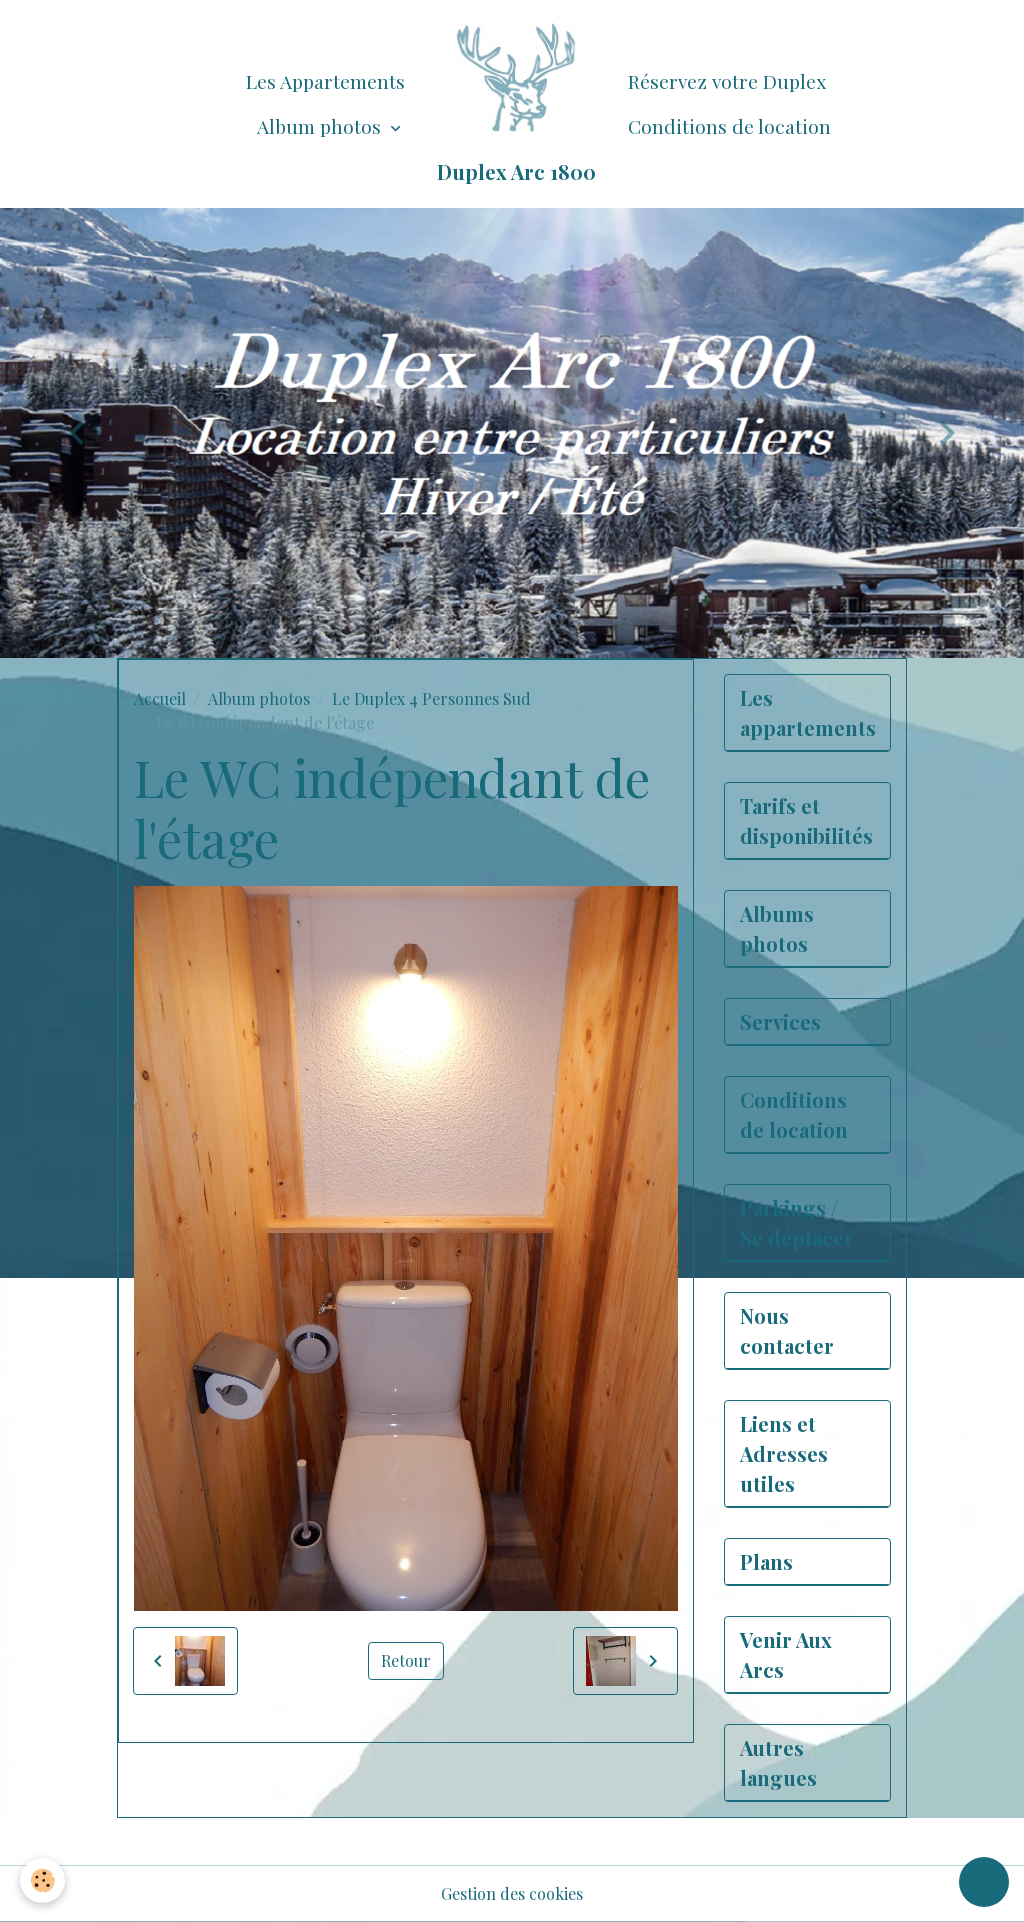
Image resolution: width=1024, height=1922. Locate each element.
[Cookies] (42, 1880)
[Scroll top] (984, 1882)
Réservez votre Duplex (727, 81)
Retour (406, 1660)
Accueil (160, 698)
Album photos (321, 126)
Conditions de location (729, 126)
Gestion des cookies (512, 1893)
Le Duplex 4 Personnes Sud (431, 698)
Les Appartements (325, 81)
